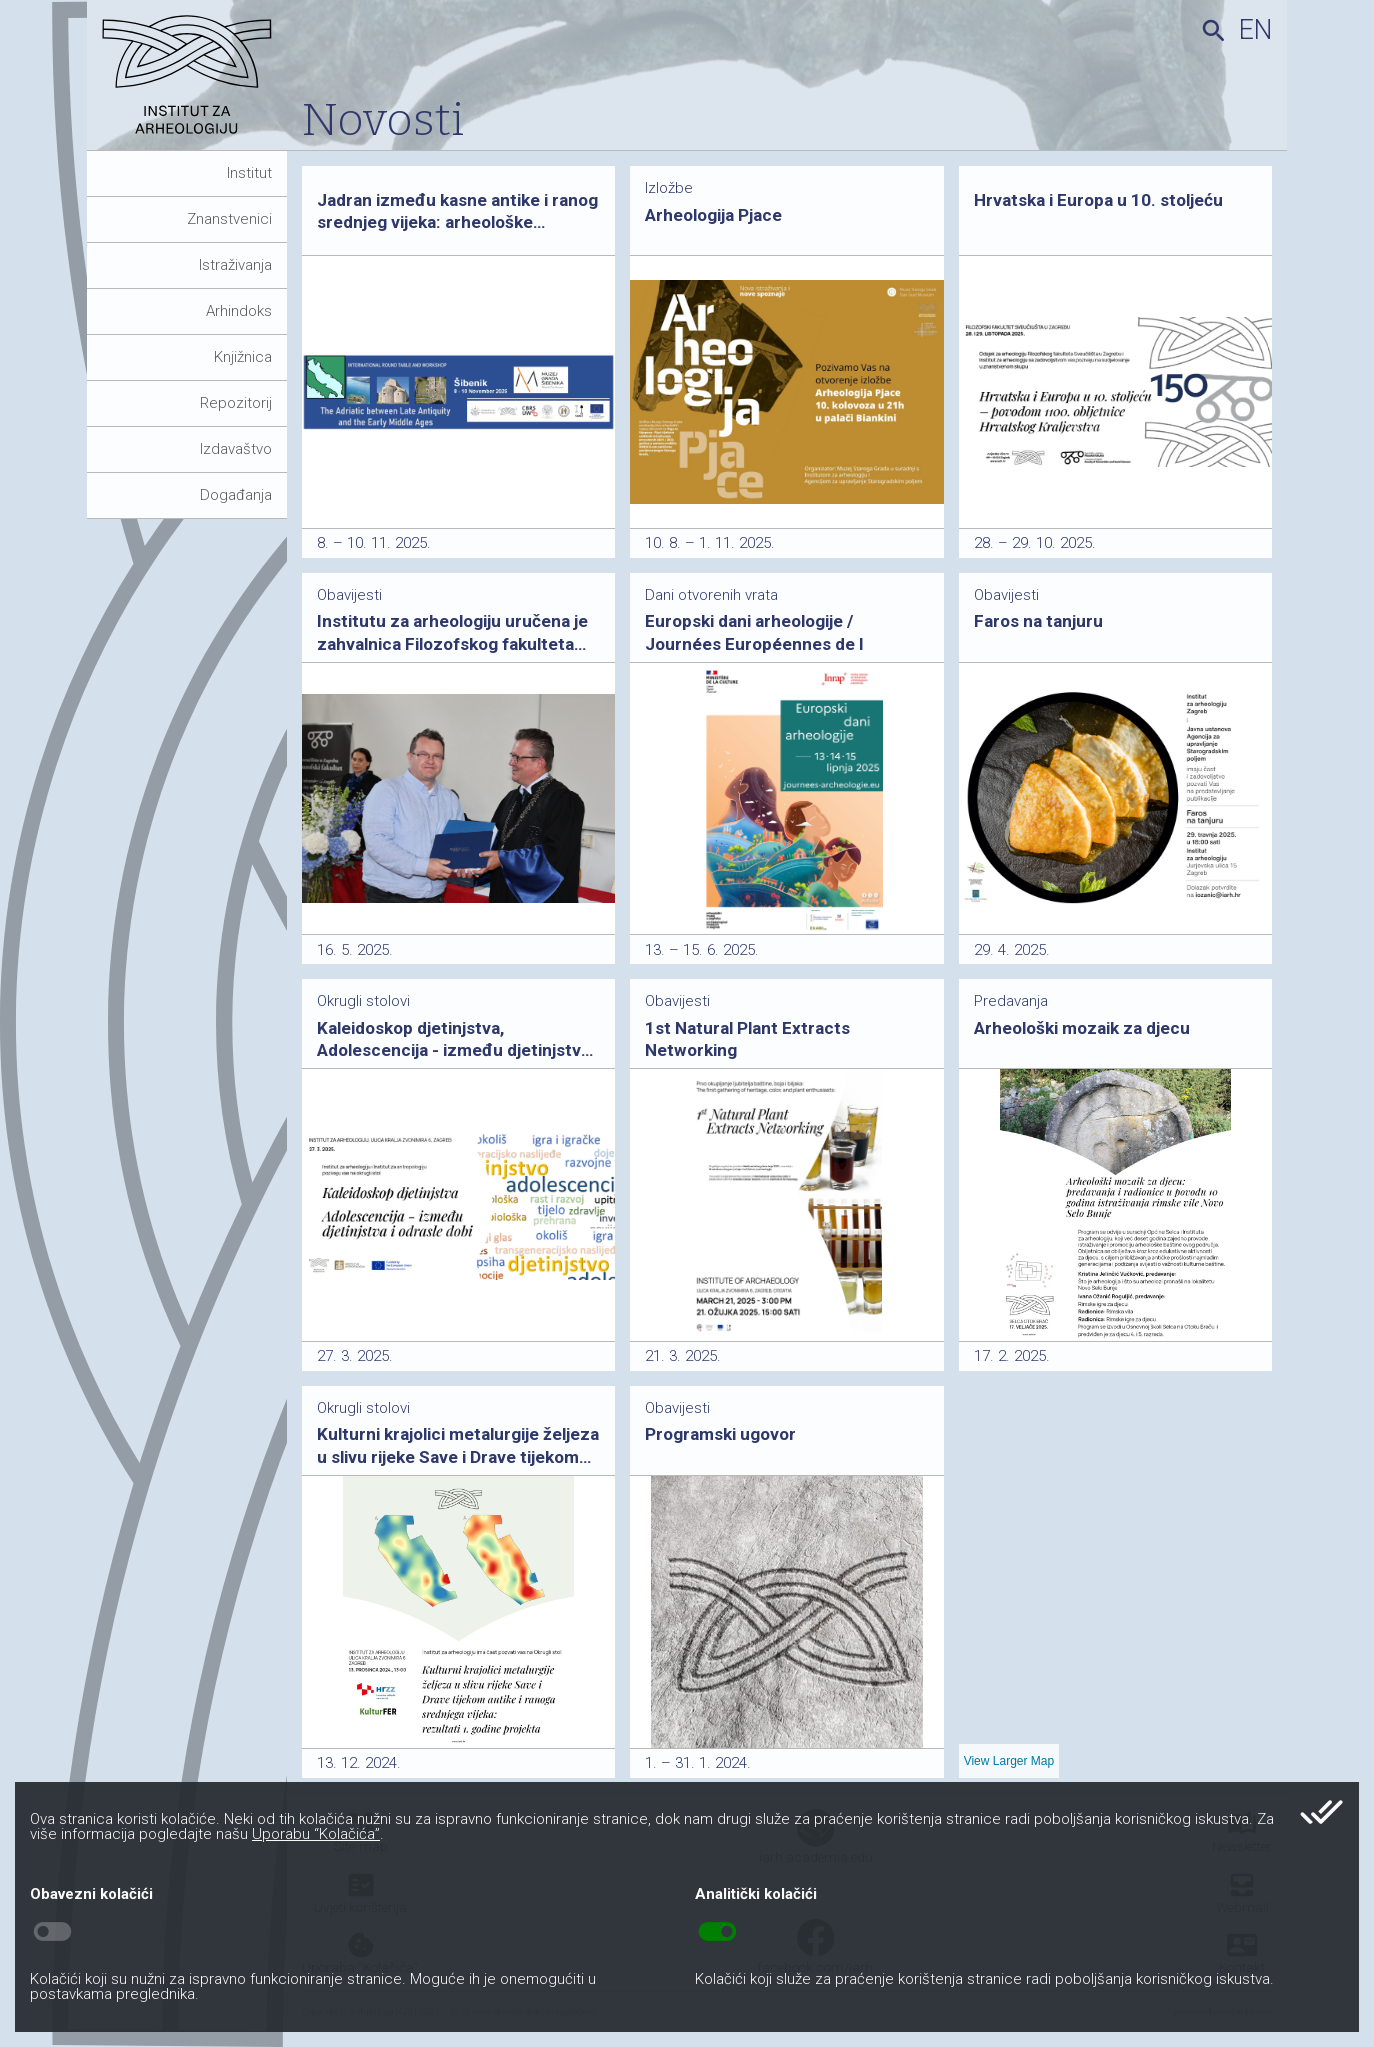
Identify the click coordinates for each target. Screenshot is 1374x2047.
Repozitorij (236, 403)
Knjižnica (243, 357)
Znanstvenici (229, 219)
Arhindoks (239, 311)
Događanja (236, 495)
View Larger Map (1009, 1761)
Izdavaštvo (236, 449)
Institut (249, 173)
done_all (1321, 1812)
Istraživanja (235, 265)
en (1255, 30)
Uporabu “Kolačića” (316, 1834)
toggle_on (717, 1932)
